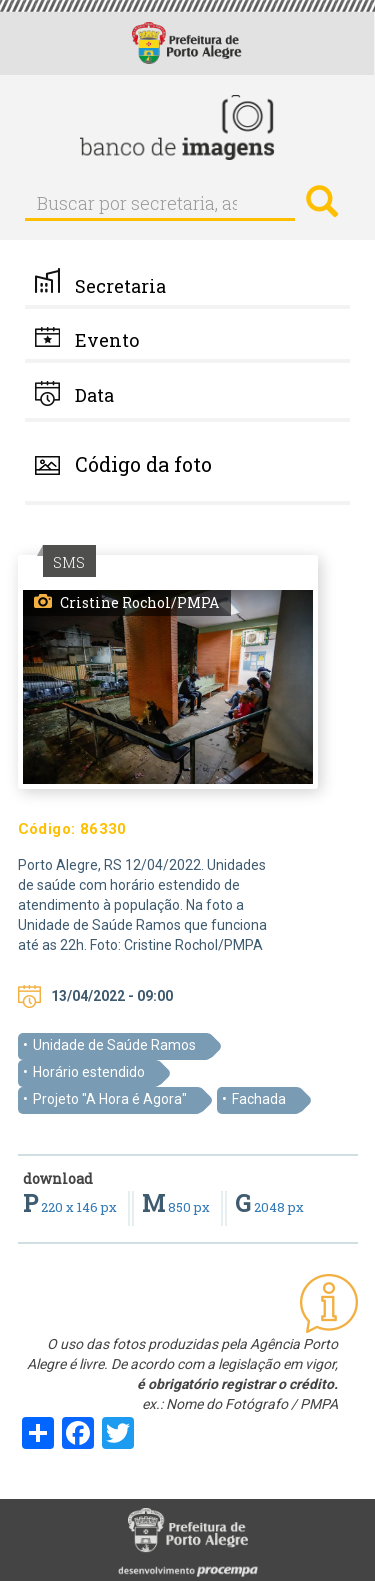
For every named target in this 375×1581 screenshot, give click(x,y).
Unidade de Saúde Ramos (114, 1045)
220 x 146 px (71, 1207)
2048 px (269, 1207)
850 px (177, 1207)
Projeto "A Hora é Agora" (110, 1099)
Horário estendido (89, 1072)
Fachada (259, 1099)
